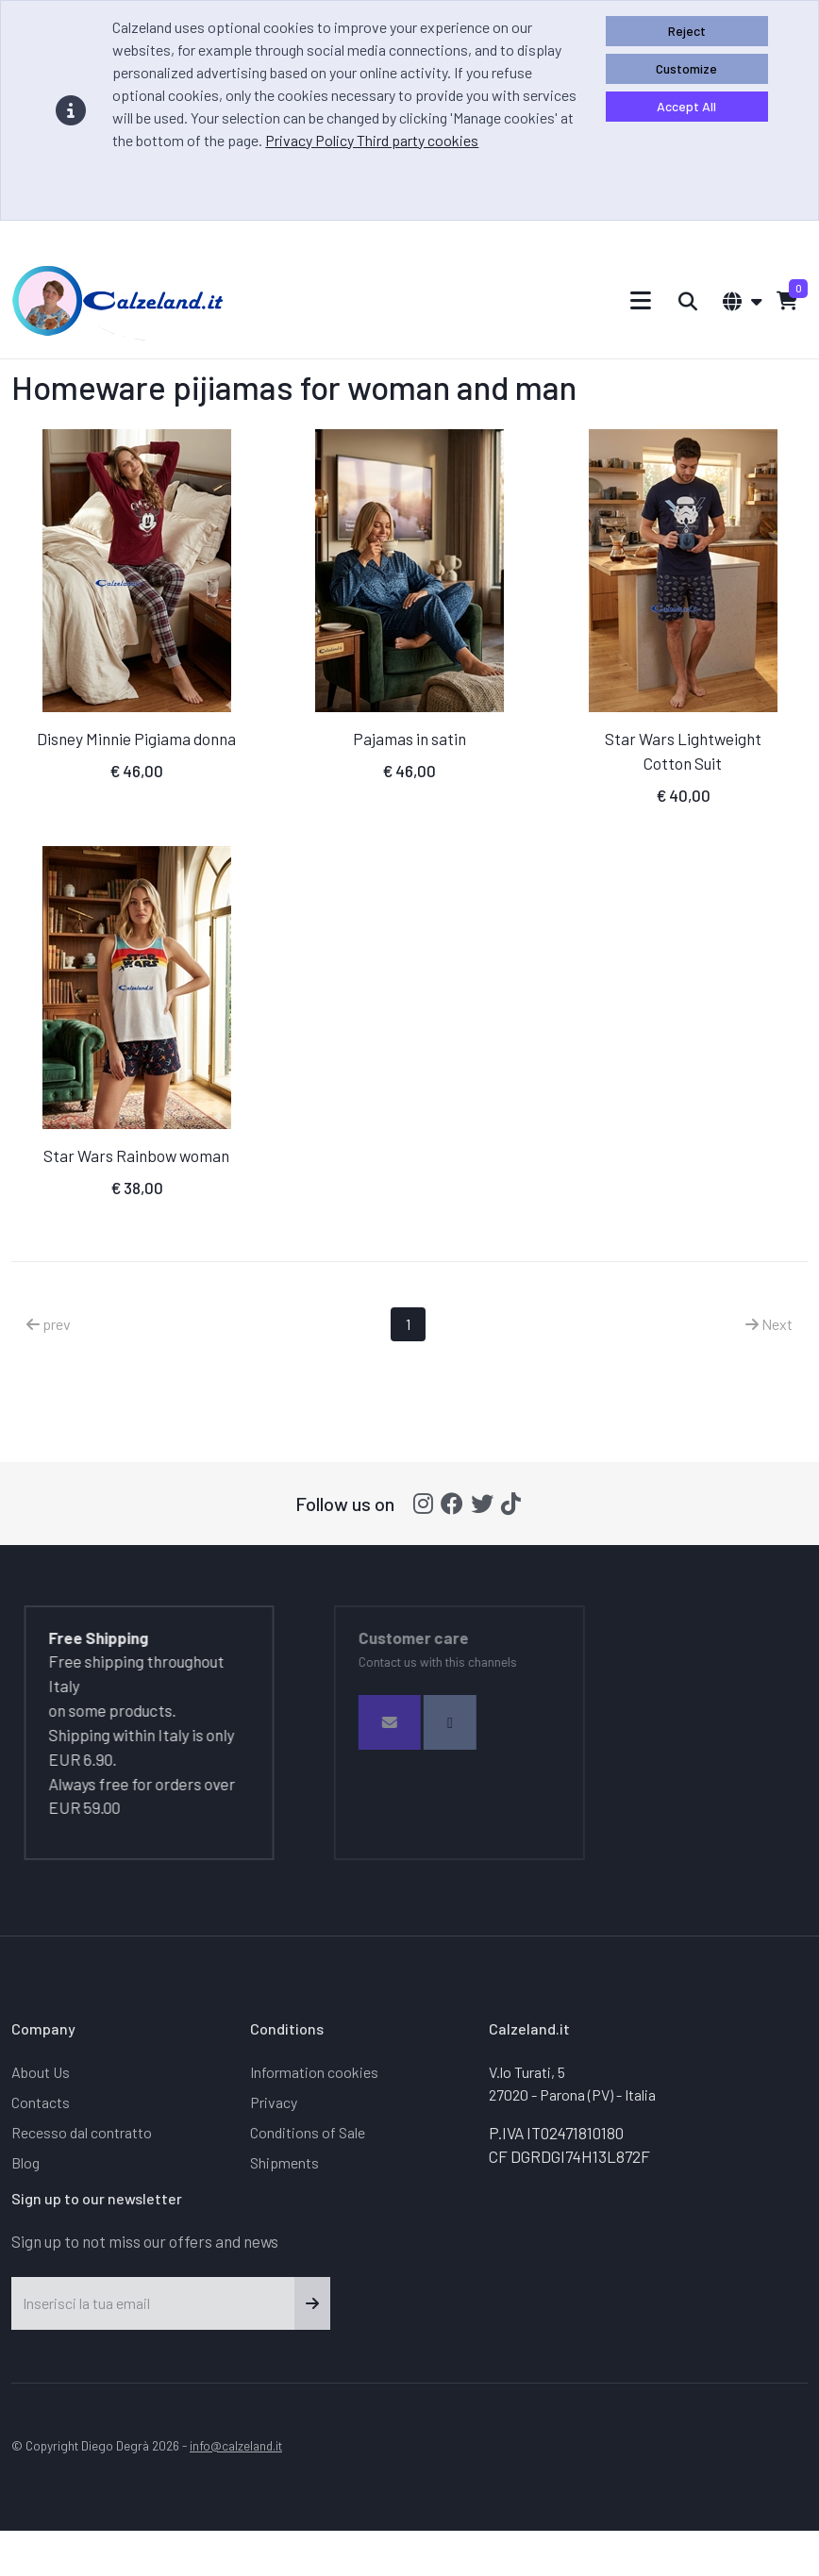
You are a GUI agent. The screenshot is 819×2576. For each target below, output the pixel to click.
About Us (40, 2072)
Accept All (686, 106)
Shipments (284, 2162)
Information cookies (314, 2072)
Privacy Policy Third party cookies (371, 140)
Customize (686, 68)
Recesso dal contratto (81, 2132)
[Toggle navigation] (641, 300)
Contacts (40, 2102)
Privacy (273, 2102)
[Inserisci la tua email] (153, 2303)
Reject (687, 31)
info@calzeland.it (236, 2445)
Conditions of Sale (307, 2132)
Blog (25, 2162)
